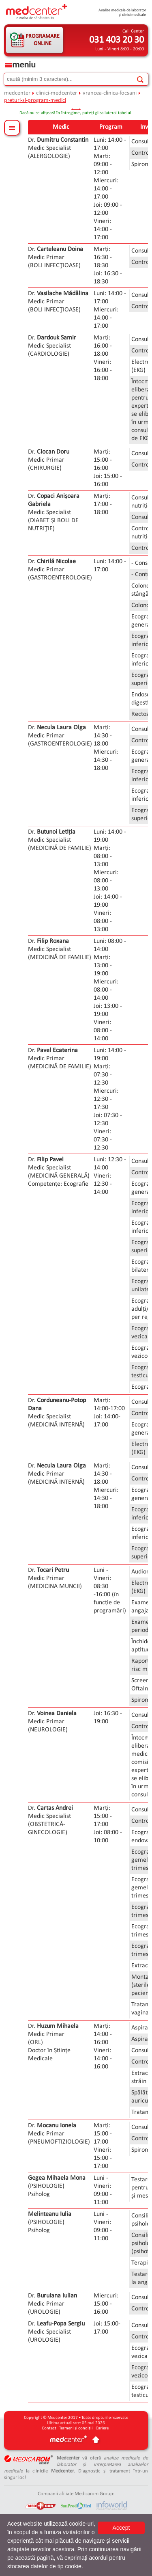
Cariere (102, 2428)
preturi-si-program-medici (35, 100)
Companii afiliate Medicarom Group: (76, 2493)
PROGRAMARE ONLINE (43, 40)
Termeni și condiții (76, 2428)
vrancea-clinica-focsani (110, 93)
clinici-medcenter (56, 93)
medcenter (17, 93)
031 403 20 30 (116, 40)
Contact (49, 2428)
